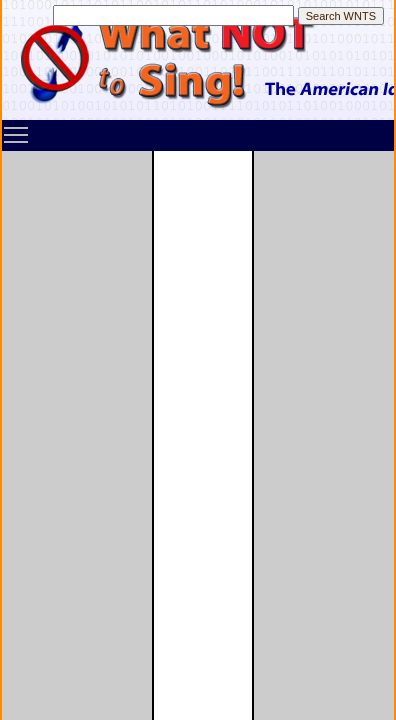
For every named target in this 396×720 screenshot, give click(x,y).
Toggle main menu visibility (17, 128)
